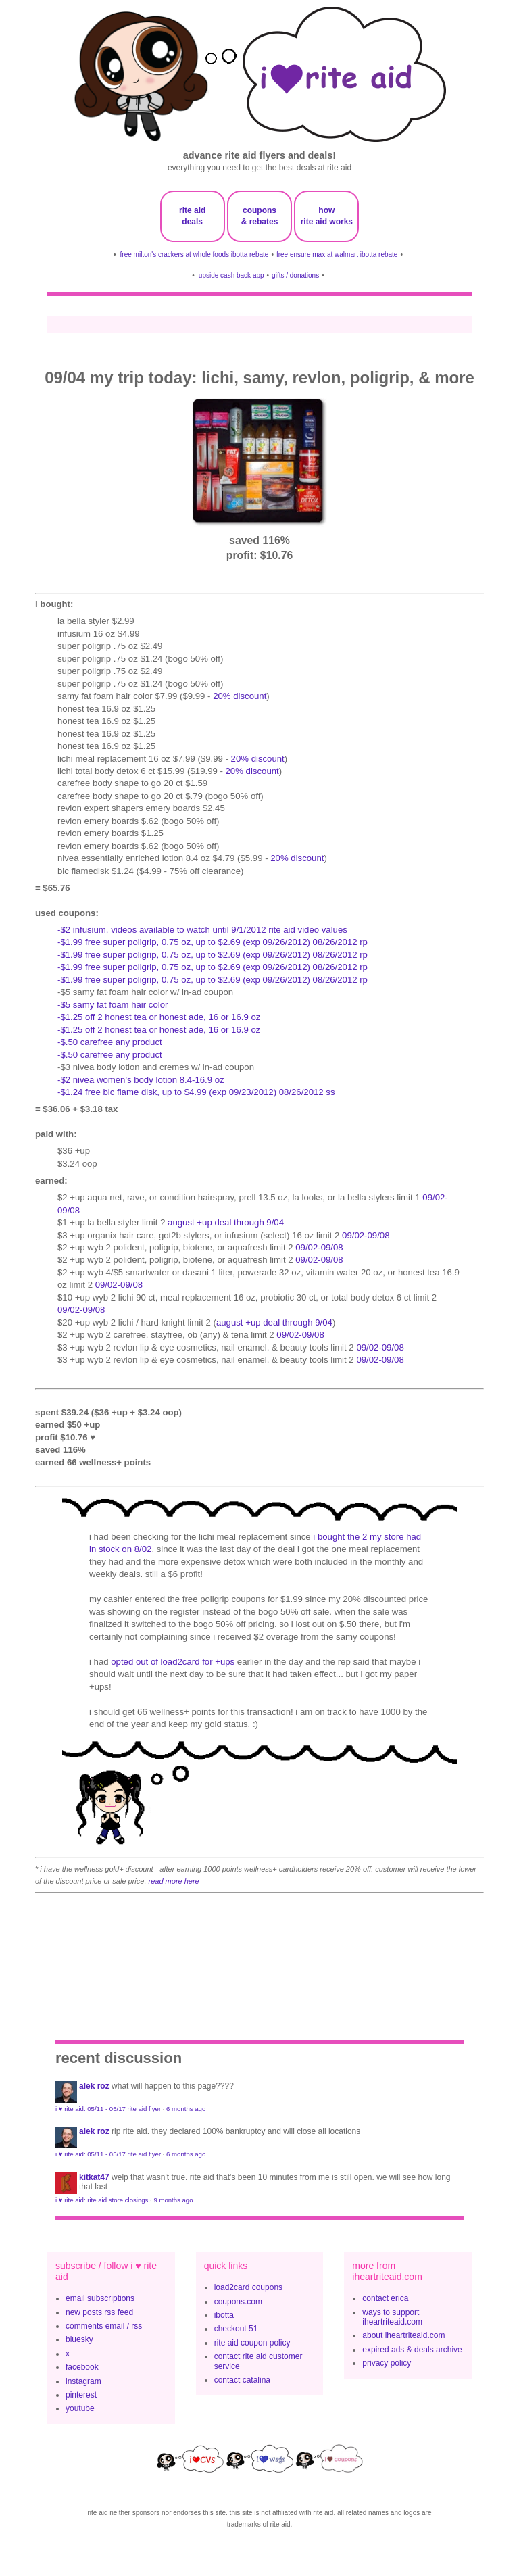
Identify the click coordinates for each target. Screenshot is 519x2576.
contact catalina (242, 2380)
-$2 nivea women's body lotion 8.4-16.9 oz (140, 1080)
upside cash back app (231, 275)
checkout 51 (236, 2328)
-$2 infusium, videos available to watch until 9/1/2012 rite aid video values (202, 930)
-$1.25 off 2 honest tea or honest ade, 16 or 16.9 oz (158, 1017)
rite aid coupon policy (252, 2343)
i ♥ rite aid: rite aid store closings (101, 2200)
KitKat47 (94, 2177)
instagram (83, 2381)
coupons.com (238, 2301)
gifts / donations (295, 275)
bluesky (79, 2339)
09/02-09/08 (365, 1235)
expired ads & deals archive (412, 2349)
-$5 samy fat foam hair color (112, 1005)
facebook (82, 2367)
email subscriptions (100, 2298)
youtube (80, 2408)
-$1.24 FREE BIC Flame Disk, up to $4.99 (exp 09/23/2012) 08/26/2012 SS (196, 1092)
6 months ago (185, 2108)
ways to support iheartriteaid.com (392, 2317)
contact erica (385, 2298)
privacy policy (386, 2363)
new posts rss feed (99, 2312)
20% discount (239, 696)
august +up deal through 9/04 (226, 1222)
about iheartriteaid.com (403, 2335)
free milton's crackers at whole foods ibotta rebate (194, 254)
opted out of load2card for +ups (172, 1662)
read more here (174, 1881)
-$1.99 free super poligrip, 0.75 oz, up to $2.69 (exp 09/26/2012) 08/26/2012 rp (212, 942)
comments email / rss (104, 2326)
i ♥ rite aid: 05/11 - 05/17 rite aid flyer (108, 2108)
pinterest (81, 2395)
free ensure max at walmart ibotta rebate (337, 254)
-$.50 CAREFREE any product (109, 1042)
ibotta (224, 2315)
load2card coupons (248, 2287)
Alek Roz (94, 2086)
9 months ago (173, 2200)
